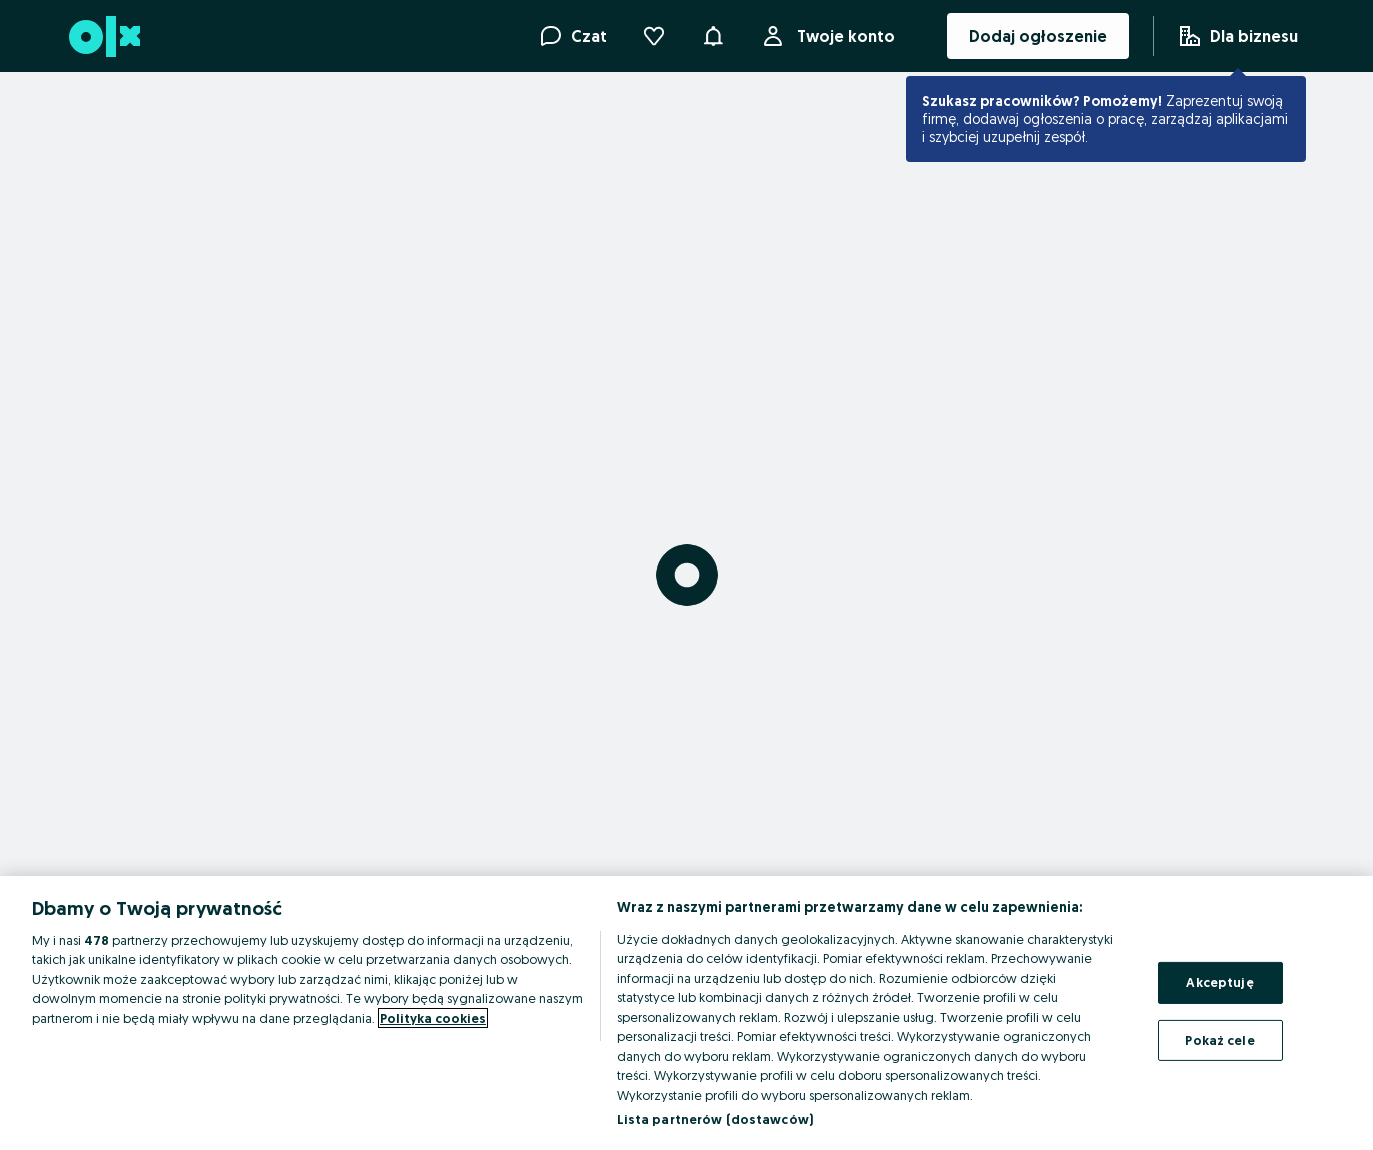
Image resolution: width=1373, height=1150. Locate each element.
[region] (686, 1013)
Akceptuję (1219, 982)
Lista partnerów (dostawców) (715, 1119)
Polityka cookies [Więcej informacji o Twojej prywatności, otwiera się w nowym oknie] (433, 1018)
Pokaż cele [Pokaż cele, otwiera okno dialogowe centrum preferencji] (1219, 1039)
